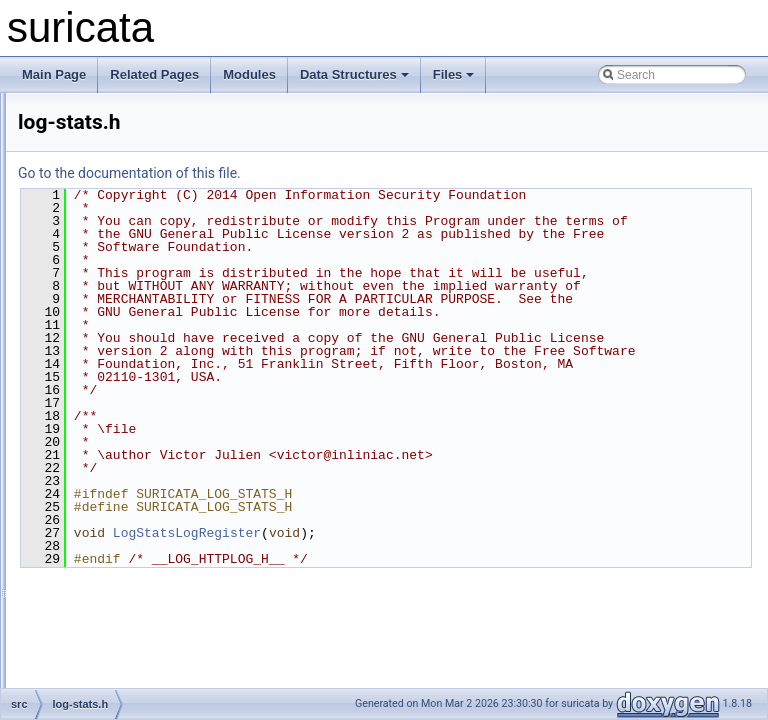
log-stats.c (109, 378)
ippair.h (101, 180)
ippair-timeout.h (123, 136)
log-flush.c (109, 246)
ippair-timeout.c (123, 114)
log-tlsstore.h (116, 488)
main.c (99, 510)
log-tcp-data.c (118, 422)
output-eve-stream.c (135, 598)
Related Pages (154, 74)
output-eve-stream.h (135, 620)
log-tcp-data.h (118, 444)
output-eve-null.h (126, 576)
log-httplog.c (114, 290)
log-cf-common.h (126, 224)
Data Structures (354, 74)
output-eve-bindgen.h (138, 532)
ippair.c (101, 158)
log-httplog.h (115, 312)
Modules (249, 74)
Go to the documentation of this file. (379, 173)
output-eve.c (115, 686)
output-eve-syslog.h (134, 664)
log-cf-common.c (126, 202)
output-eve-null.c (126, 554)
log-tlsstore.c (116, 466)
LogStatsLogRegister (437, 650)
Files (454, 74)
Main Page (54, 74)
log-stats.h (109, 400)
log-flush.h (109, 268)
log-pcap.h (110, 356)
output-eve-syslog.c (134, 642)
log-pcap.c (109, 334)
